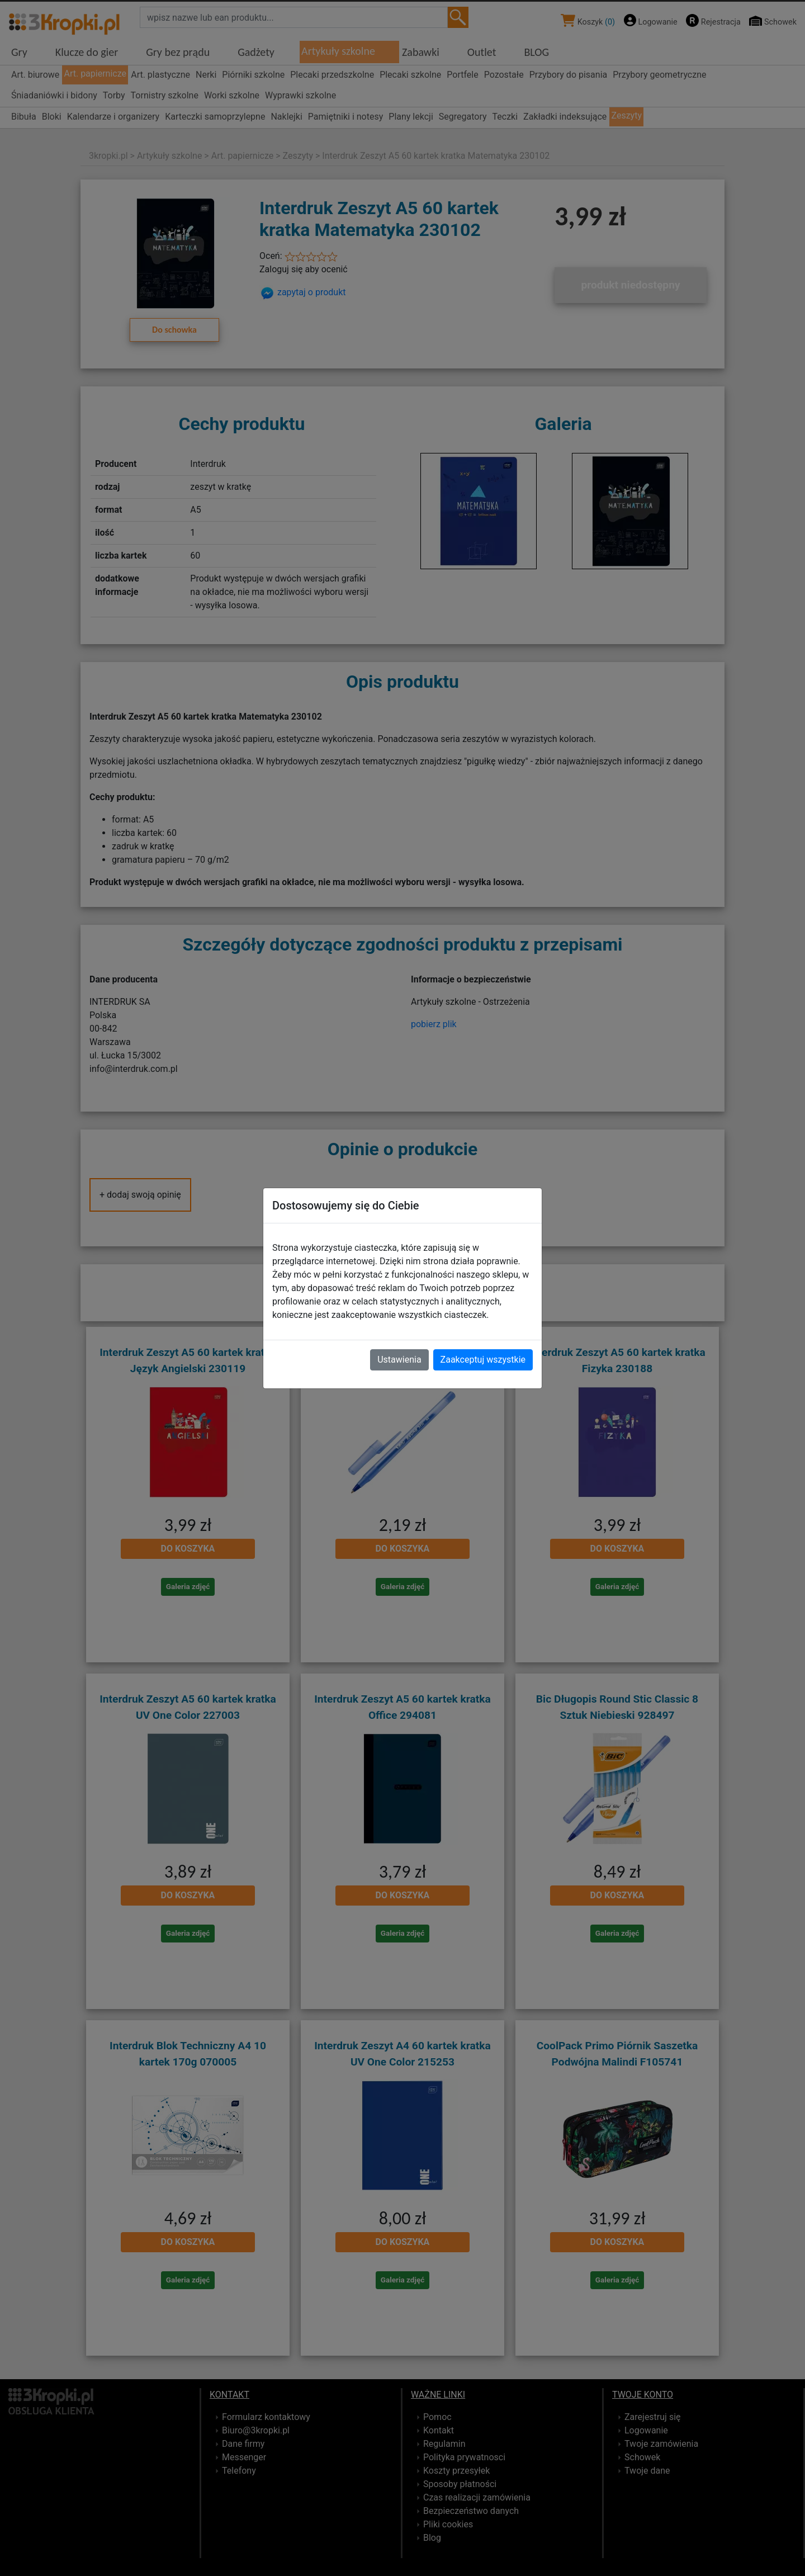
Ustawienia (399, 1359)
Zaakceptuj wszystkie (483, 1359)
